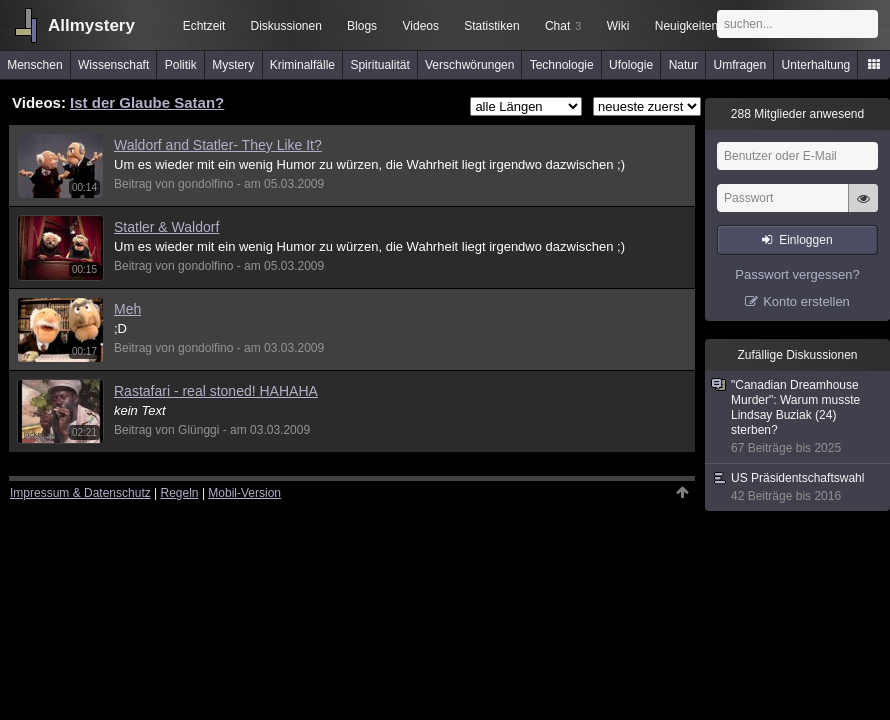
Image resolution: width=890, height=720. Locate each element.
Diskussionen (285, 26)
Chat (563, 26)
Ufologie (631, 65)
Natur (683, 65)
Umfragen (740, 65)
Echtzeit (204, 26)
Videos (421, 26)
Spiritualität (379, 65)
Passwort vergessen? (797, 274)
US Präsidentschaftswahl (798, 487)
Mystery (233, 65)
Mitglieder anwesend (797, 114)
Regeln (180, 493)
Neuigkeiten (686, 26)
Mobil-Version (244, 493)
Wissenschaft (113, 65)
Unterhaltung (816, 65)
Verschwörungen (469, 65)
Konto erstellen (806, 301)
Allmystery (91, 25)
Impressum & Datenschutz (80, 493)
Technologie (562, 65)
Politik (181, 65)
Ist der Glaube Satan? (147, 102)
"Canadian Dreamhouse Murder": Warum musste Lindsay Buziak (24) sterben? (798, 417)
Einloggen (805, 240)
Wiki (618, 26)
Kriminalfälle (302, 65)
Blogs (362, 26)
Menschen (34, 65)
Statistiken (491, 26)
